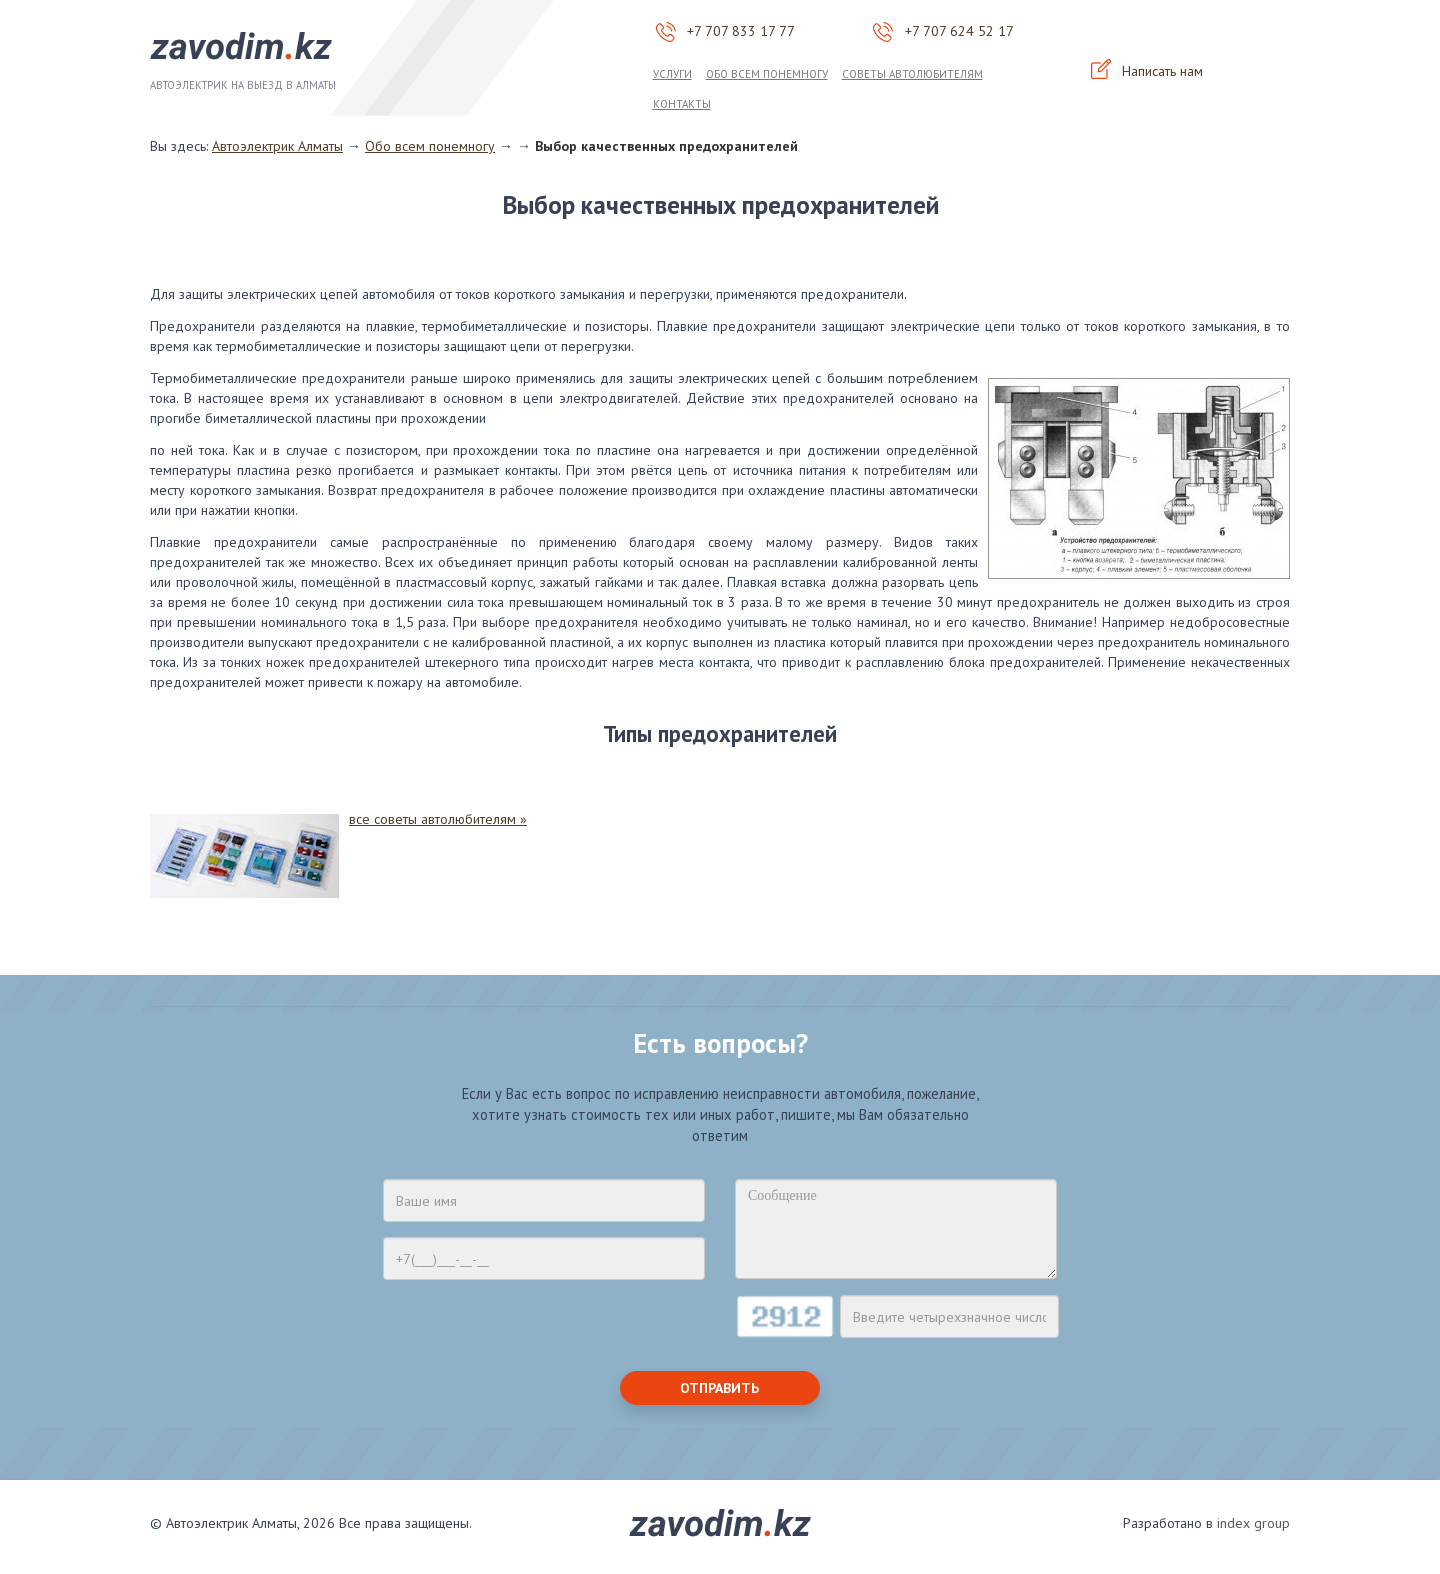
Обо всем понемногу (767, 74)
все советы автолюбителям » (438, 819)
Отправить (719, 1388)
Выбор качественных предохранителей (666, 146)
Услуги (672, 74)
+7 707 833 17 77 (741, 31)
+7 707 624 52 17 (959, 31)
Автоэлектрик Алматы (277, 146)
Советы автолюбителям (912, 74)
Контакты (682, 104)
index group (1253, 1523)
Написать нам (1146, 71)
